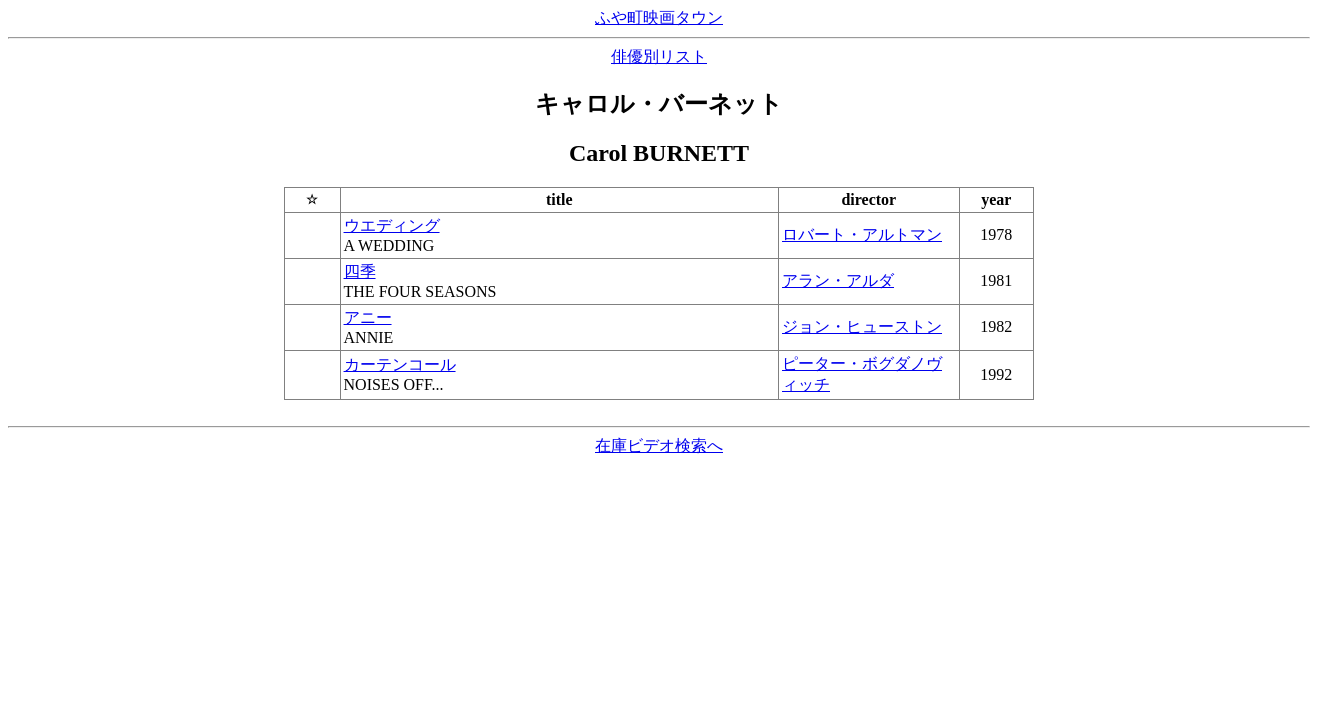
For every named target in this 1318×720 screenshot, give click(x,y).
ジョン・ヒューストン (862, 326)
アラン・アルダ (838, 280)
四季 (360, 271)
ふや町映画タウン (659, 17)
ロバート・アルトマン (862, 234)
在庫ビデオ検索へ (659, 445)
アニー (368, 317)
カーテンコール (400, 364)
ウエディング (392, 225)
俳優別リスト (659, 56)
